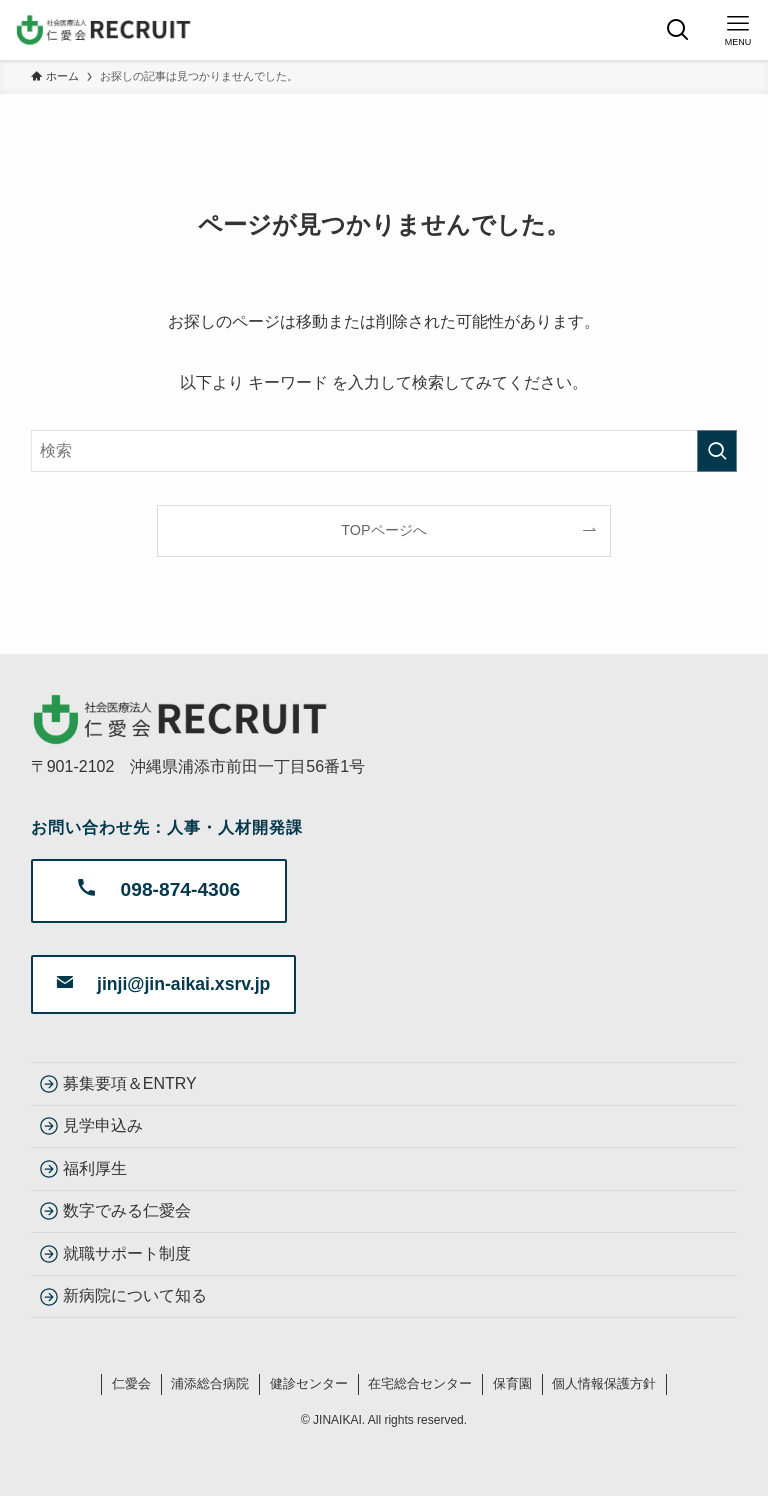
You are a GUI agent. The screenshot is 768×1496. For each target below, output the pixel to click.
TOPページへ (383, 530)
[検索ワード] (384, 451)
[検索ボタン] (678, 30)
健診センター (309, 1383)
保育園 (512, 1383)
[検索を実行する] (717, 451)
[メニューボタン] (738, 30)
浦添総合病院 (210, 1383)
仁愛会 (131, 1383)
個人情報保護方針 (604, 1383)
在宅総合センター (420, 1383)
